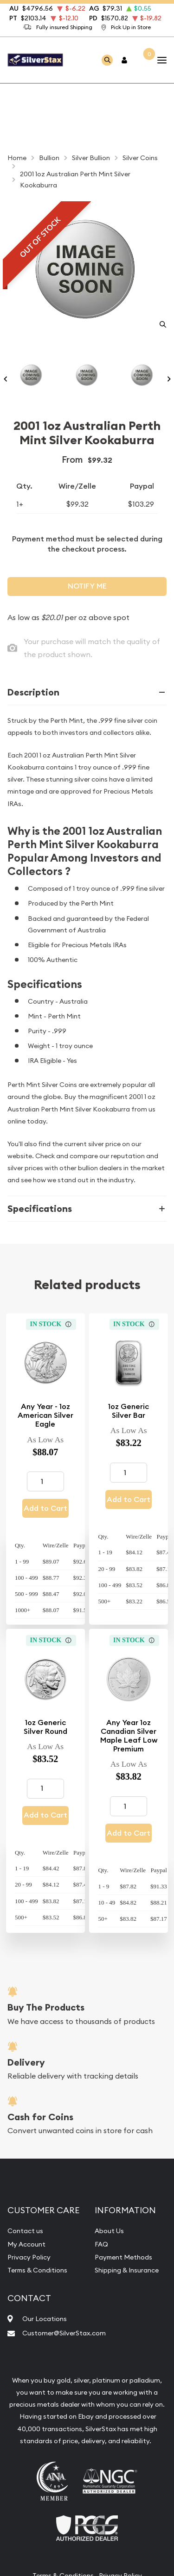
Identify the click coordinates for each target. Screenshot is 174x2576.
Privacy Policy (29, 2257)
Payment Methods (123, 2257)
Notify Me (87, 586)
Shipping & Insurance (127, 2270)
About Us (109, 2231)
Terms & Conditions (37, 2270)
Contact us (25, 2231)
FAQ (101, 2244)
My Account (26, 2244)
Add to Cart (45, 1508)
